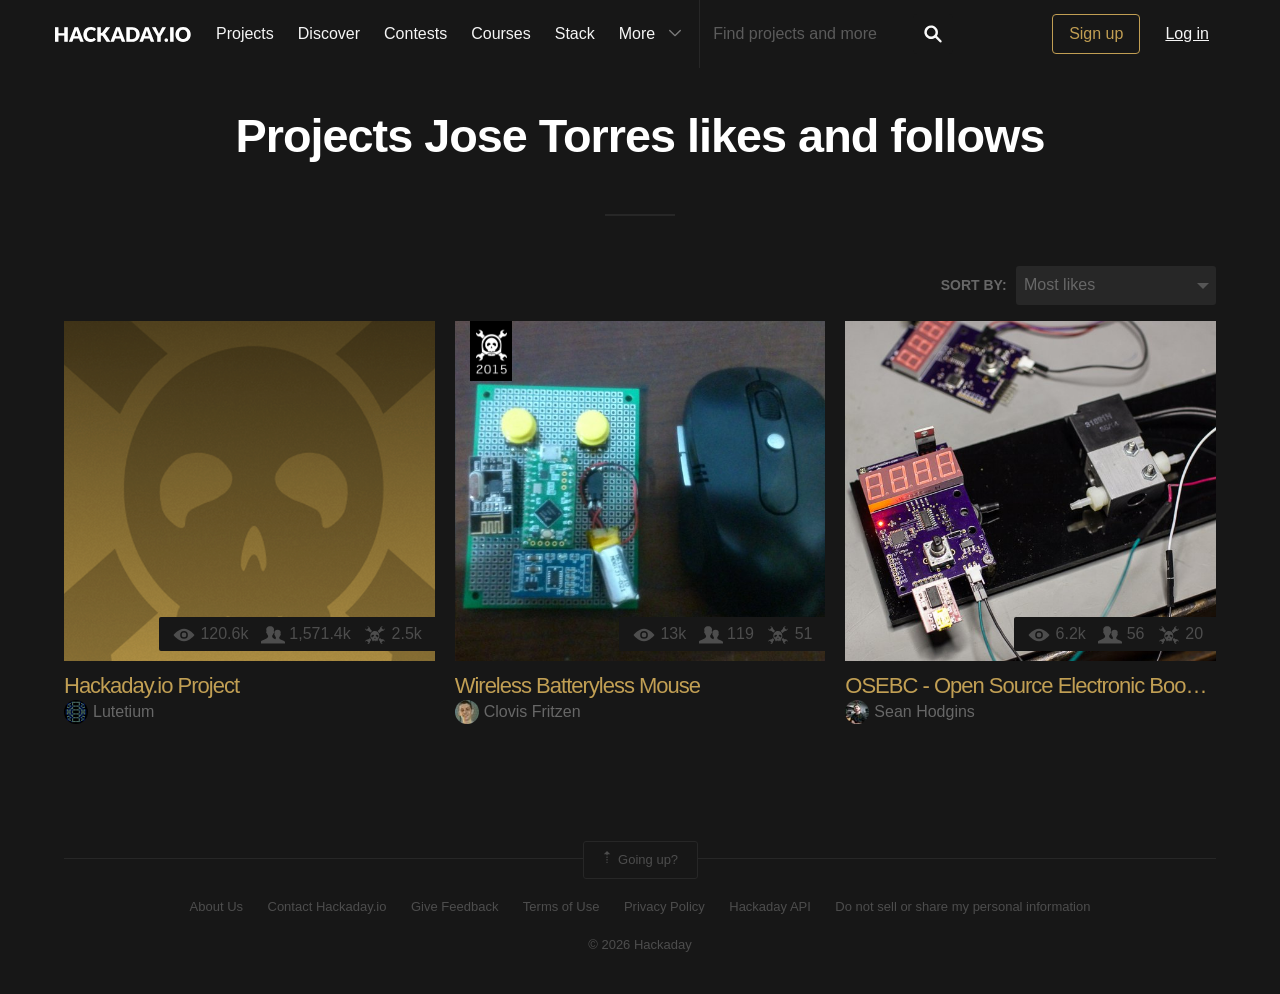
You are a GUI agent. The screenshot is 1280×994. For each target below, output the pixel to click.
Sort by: (974, 285)
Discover (329, 33)
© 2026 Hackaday (640, 944)
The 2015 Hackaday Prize (491, 351)
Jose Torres (549, 136)
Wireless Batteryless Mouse (577, 685)
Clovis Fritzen (518, 711)
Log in (1187, 33)
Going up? (639, 860)
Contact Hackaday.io (327, 906)
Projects (245, 33)
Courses (501, 33)
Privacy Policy (664, 906)
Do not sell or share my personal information (962, 906)
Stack (575, 33)
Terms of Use (561, 906)
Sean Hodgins (910, 711)
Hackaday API (770, 906)
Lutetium (109, 711)
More (655, 34)
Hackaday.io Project (151, 685)
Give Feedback (454, 906)
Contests (415, 33)
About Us (216, 906)
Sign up (1096, 33)
